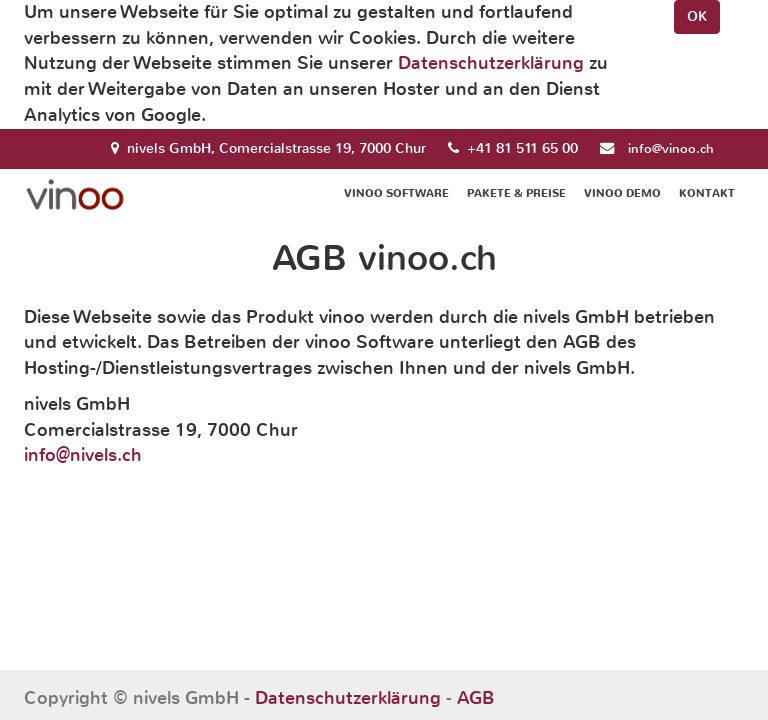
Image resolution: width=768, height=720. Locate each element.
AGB (476, 698)
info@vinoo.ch (671, 148)
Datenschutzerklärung (491, 63)
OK (697, 16)
